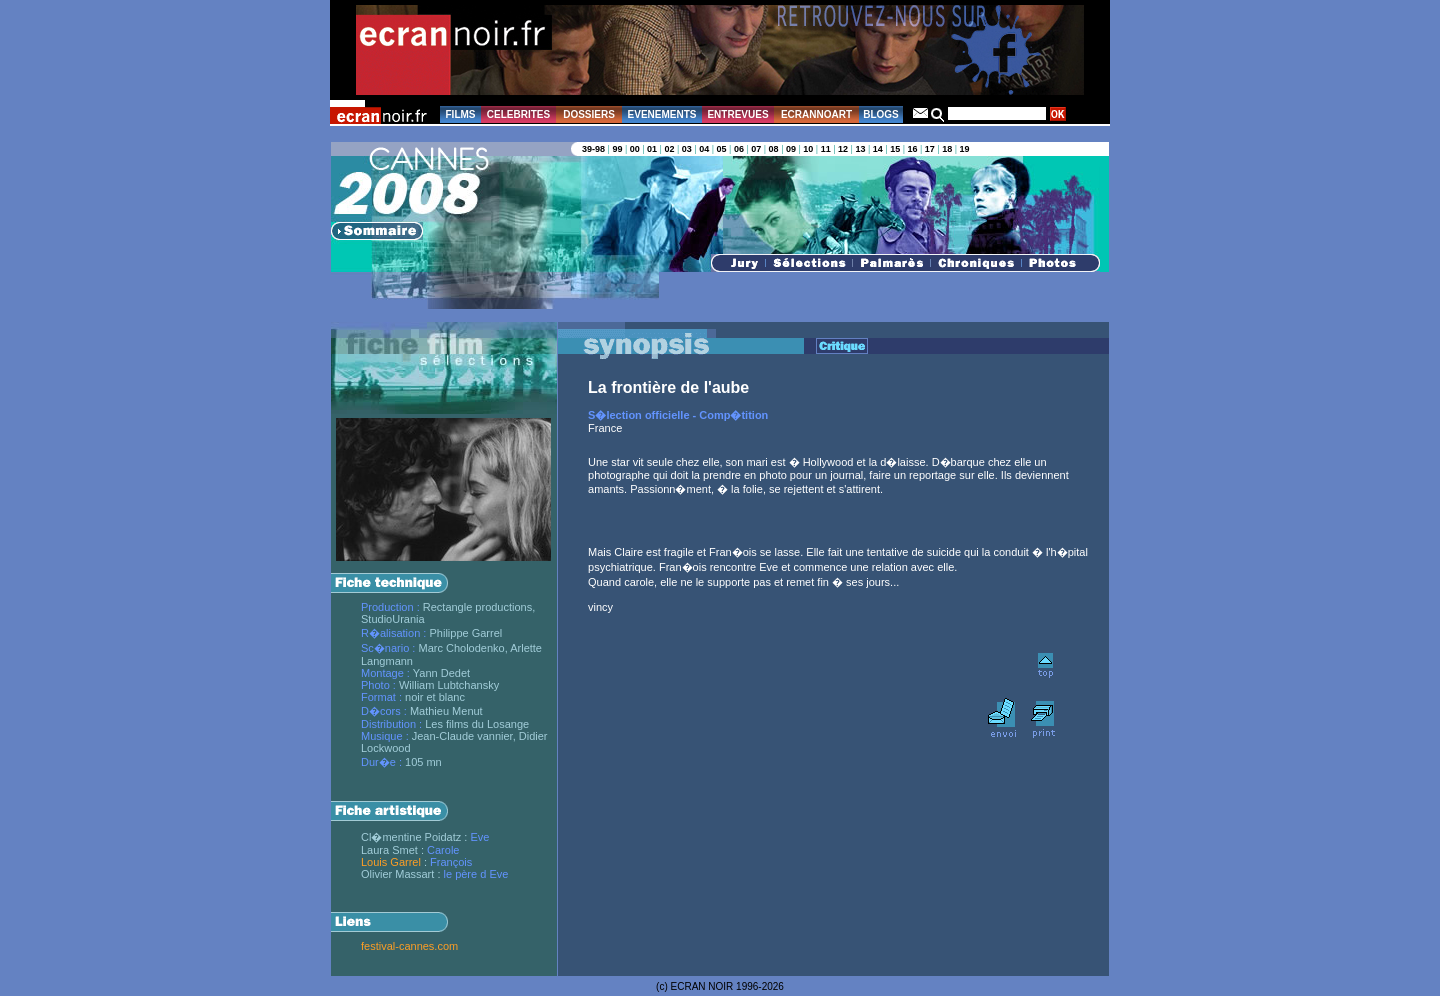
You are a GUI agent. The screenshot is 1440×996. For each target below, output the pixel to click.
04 (704, 149)
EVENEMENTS (662, 114)
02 (669, 149)
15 (895, 149)
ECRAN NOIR (702, 986)
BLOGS (881, 114)
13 (860, 149)
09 (791, 149)
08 (774, 149)
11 (826, 149)
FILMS (461, 114)
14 (878, 149)
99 (617, 149)
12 (843, 149)
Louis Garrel (391, 862)
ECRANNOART (816, 114)
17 (930, 149)
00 (635, 149)
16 (912, 149)
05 (722, 149)
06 (739, 149)
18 (947, 149)
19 (965, 149)
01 (652, 149)
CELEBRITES (518, 114)
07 (756, 149)
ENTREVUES (737, 114)
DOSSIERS (589, 114)
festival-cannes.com (409, 946)
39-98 (593, 149)
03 (687, 149)
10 (808, 149)
